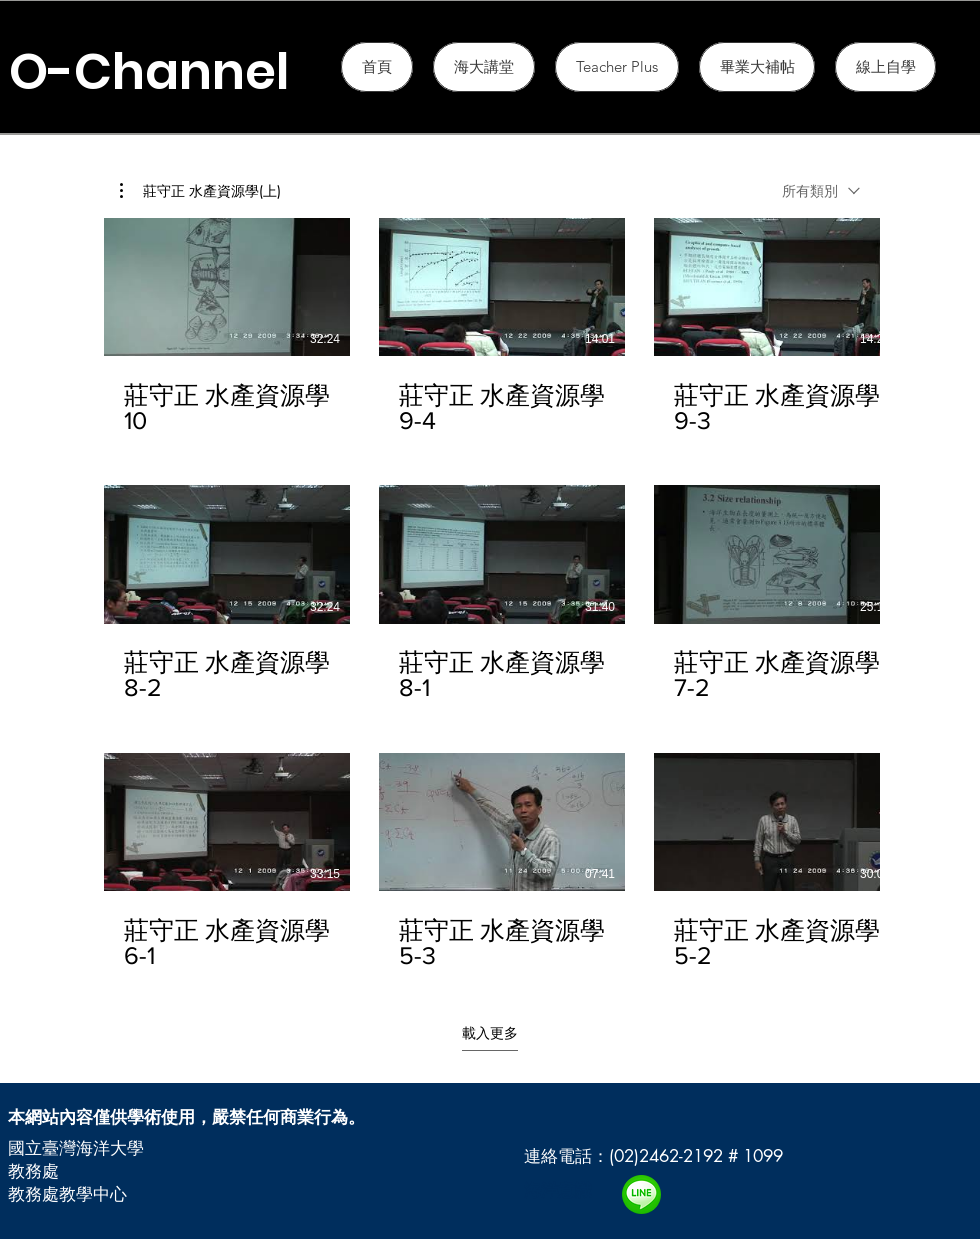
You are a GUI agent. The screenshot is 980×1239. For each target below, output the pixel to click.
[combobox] (821, 190)
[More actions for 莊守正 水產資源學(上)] (200, 191)
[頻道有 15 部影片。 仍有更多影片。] (490, 594)
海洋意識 (558, 1190)
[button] (617, 67)
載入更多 (490, 1033)
